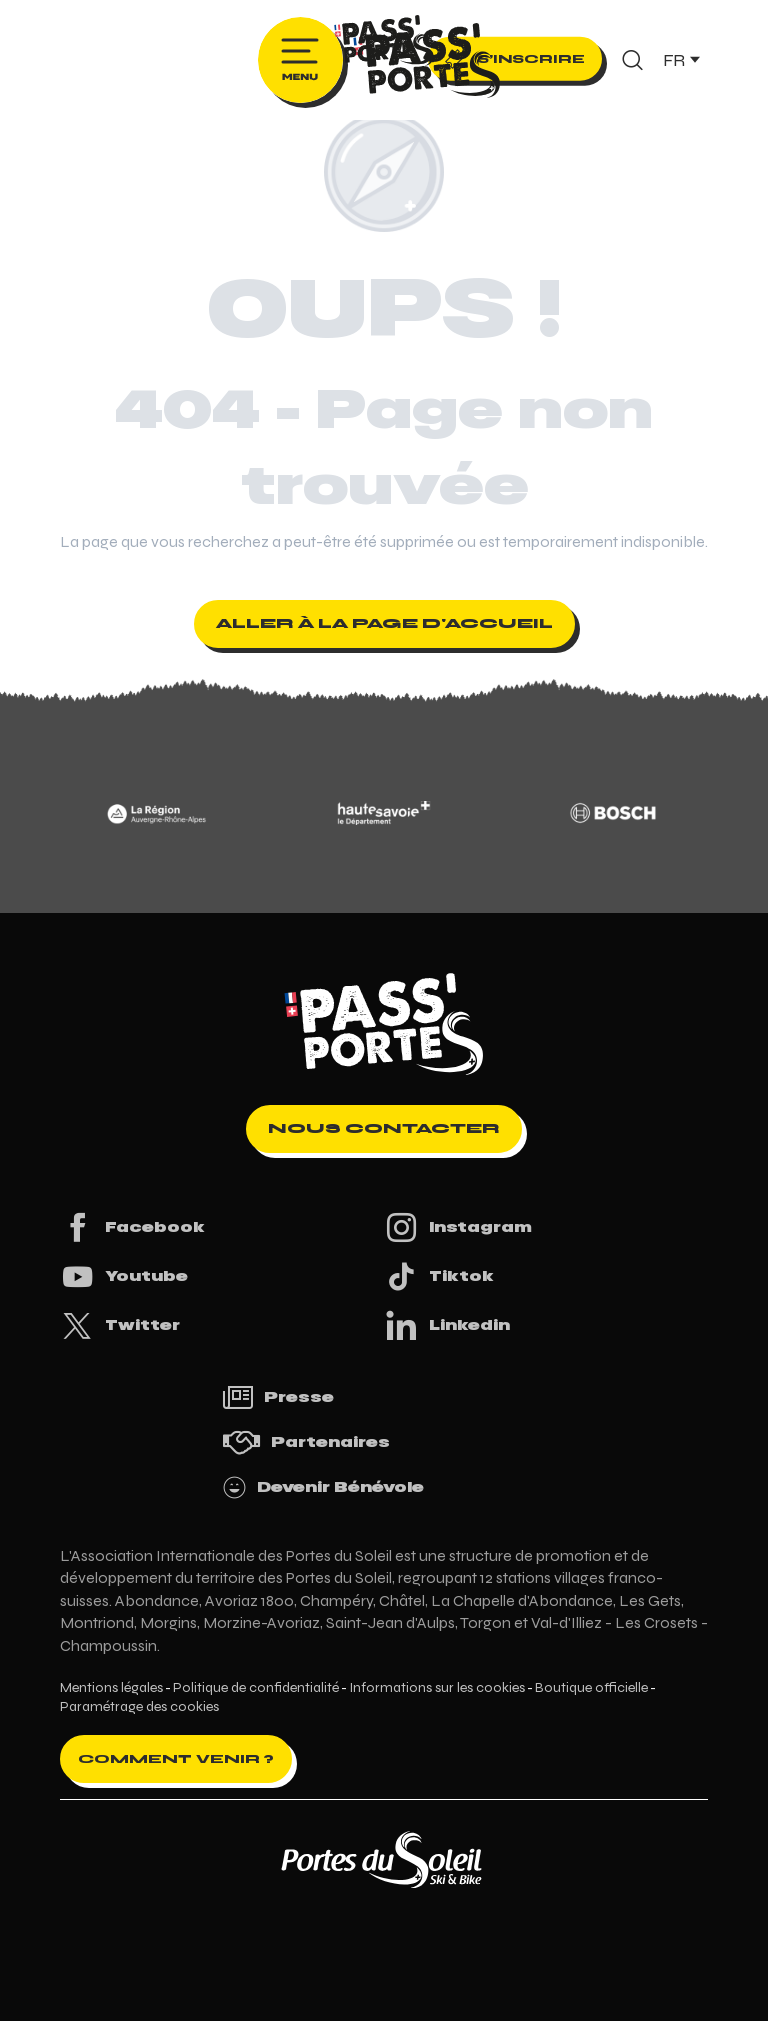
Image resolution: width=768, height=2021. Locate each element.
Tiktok (439, 1276)
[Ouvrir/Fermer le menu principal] (300, 60)
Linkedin (447, 1325)
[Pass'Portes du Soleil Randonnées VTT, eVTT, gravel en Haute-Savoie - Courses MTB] (384, 44)
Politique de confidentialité (256, 1688)
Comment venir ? (176, 1759)
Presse (278, 1397)
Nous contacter (384, 1128)
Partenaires (306, 1442)
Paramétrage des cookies (139, 1707)
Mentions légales (111, 1688)
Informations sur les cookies (437, 1688)
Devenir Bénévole (323, 1487)
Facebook (132, 1227)
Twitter (120, 1325)
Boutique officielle (591, 1688)
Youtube (124, 1276)
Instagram (458, 1227)
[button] (632, 60)
